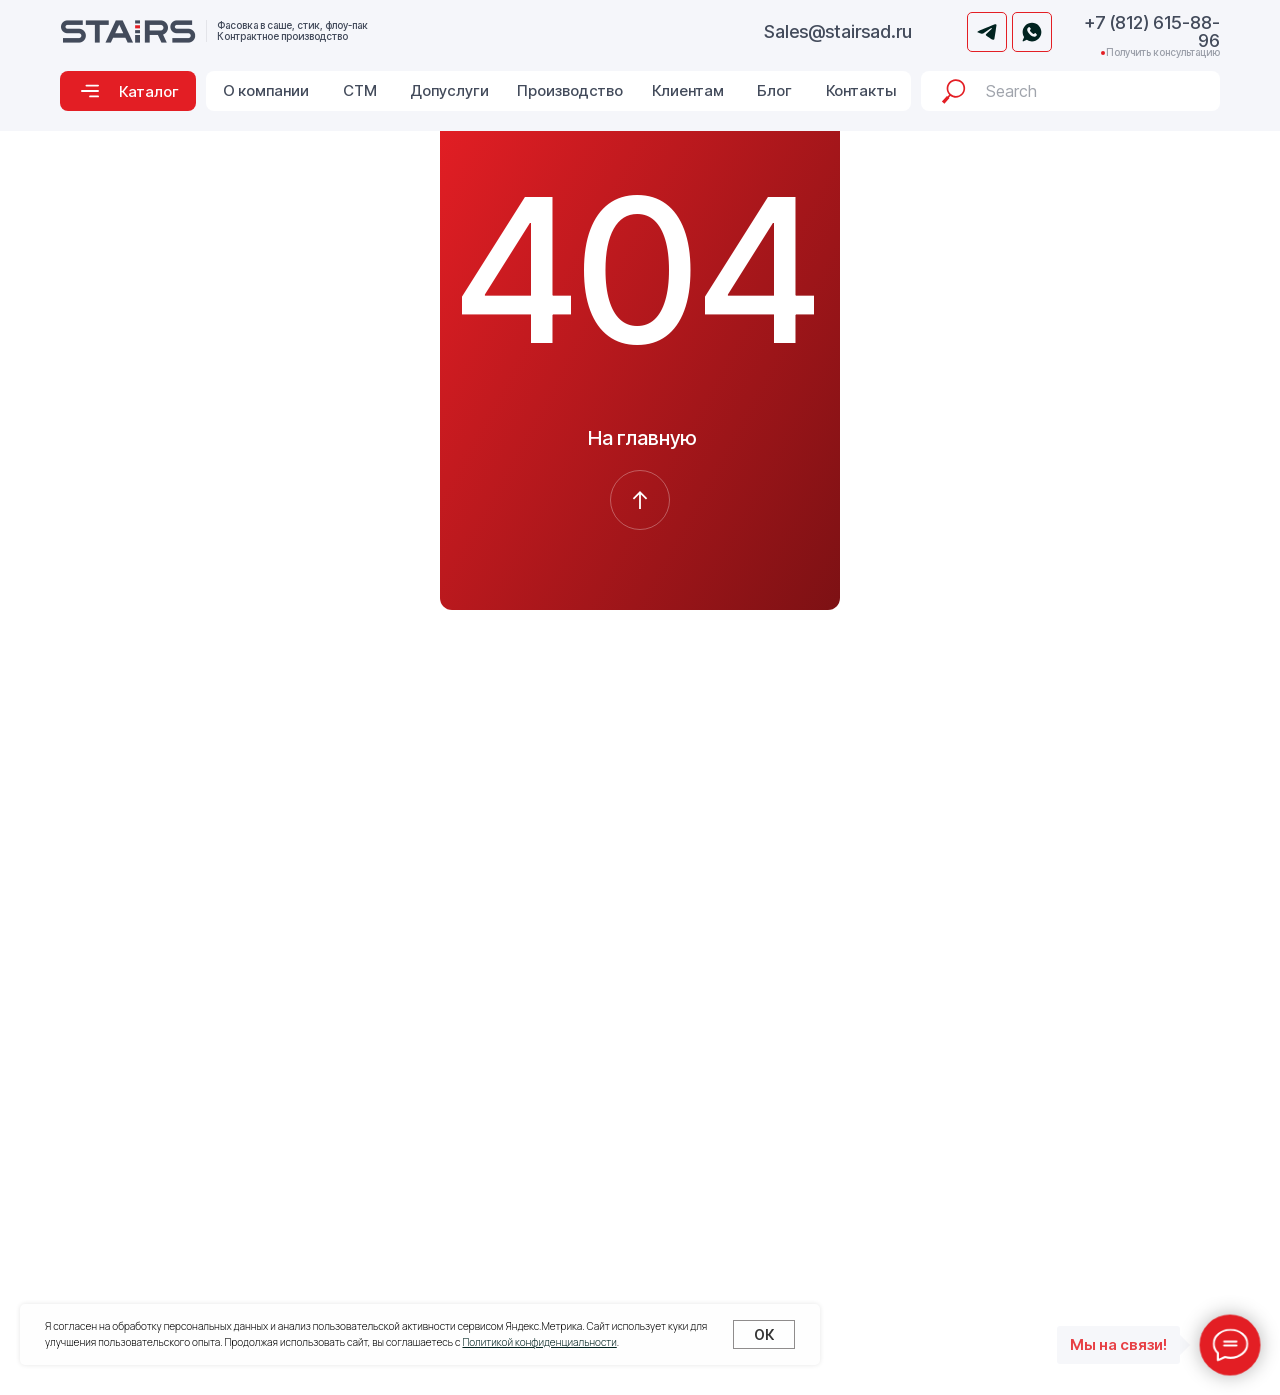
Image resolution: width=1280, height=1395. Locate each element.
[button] (128, 91)
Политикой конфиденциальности (539, 1342)
